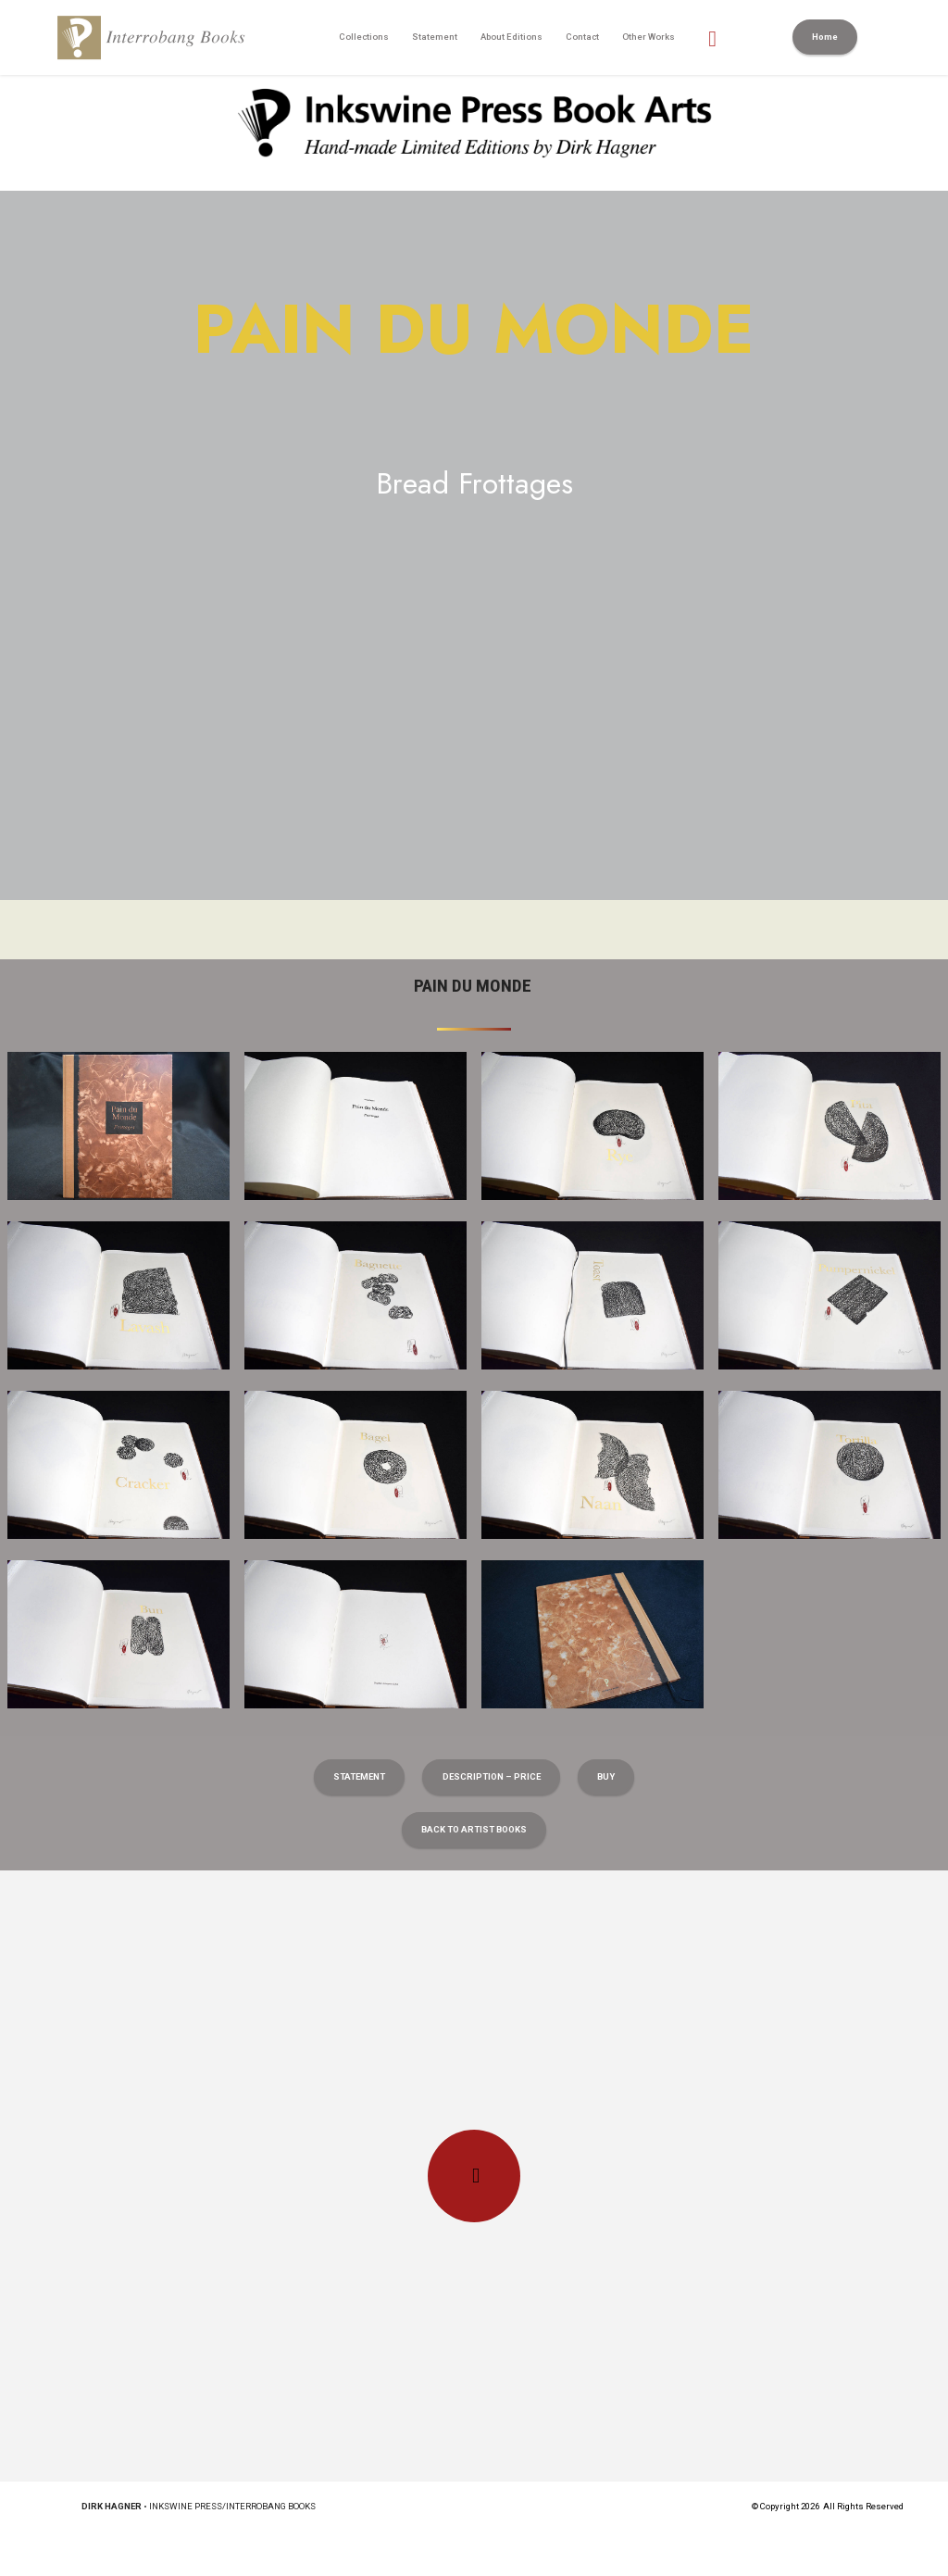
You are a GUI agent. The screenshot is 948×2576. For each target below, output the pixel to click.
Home (825, 36)
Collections (364, 36)
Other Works (648, 36)
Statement (434, 36)
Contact (582, 36)
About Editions (511, 36)
